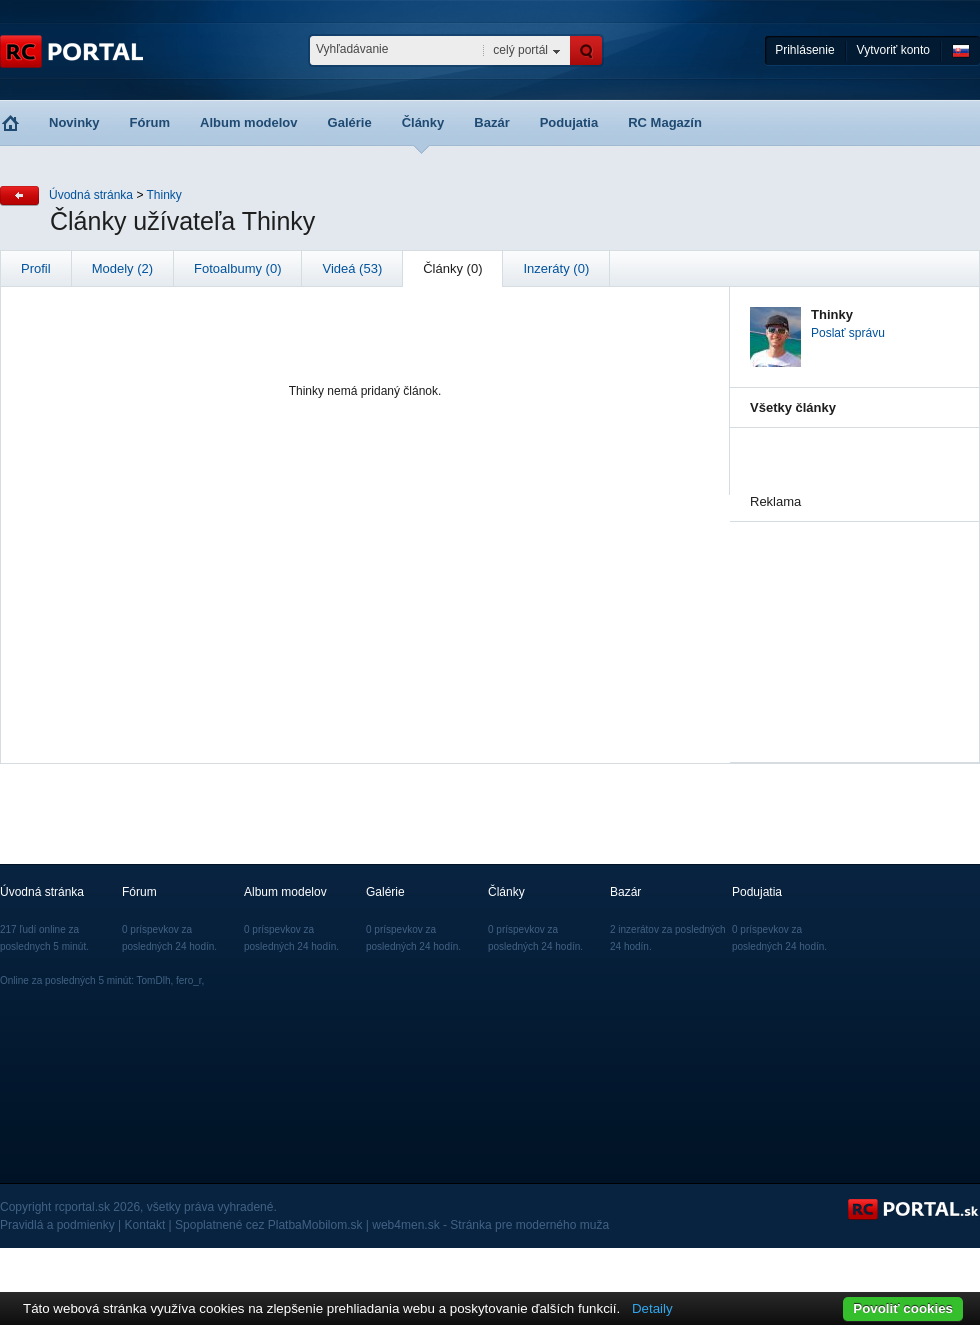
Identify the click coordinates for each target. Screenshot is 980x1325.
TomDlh (154, 980)
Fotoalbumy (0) (237, 268)
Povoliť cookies (903, 1308)
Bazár (491, 122)
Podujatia (569, 122)
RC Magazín (665, 122)
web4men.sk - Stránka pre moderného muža (490, 1225)
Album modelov (249, 122)
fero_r (189, 980)
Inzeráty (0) (556, 268)
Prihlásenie (804, 50)
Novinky (74, 122)
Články (423, 122)
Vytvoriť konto (893, 50)
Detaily (652, 1308)
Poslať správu (848, 333)
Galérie (350, 122)
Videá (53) (352, 268)
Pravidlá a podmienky (57, 1225)
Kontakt (145, 1225)
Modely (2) (122, 268)
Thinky (164, 195)
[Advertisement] (850, 622)
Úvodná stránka (91, 195)
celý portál (520, 50)
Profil (36, 268)
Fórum (150, 122)
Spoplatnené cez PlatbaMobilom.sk (268, 1225)
